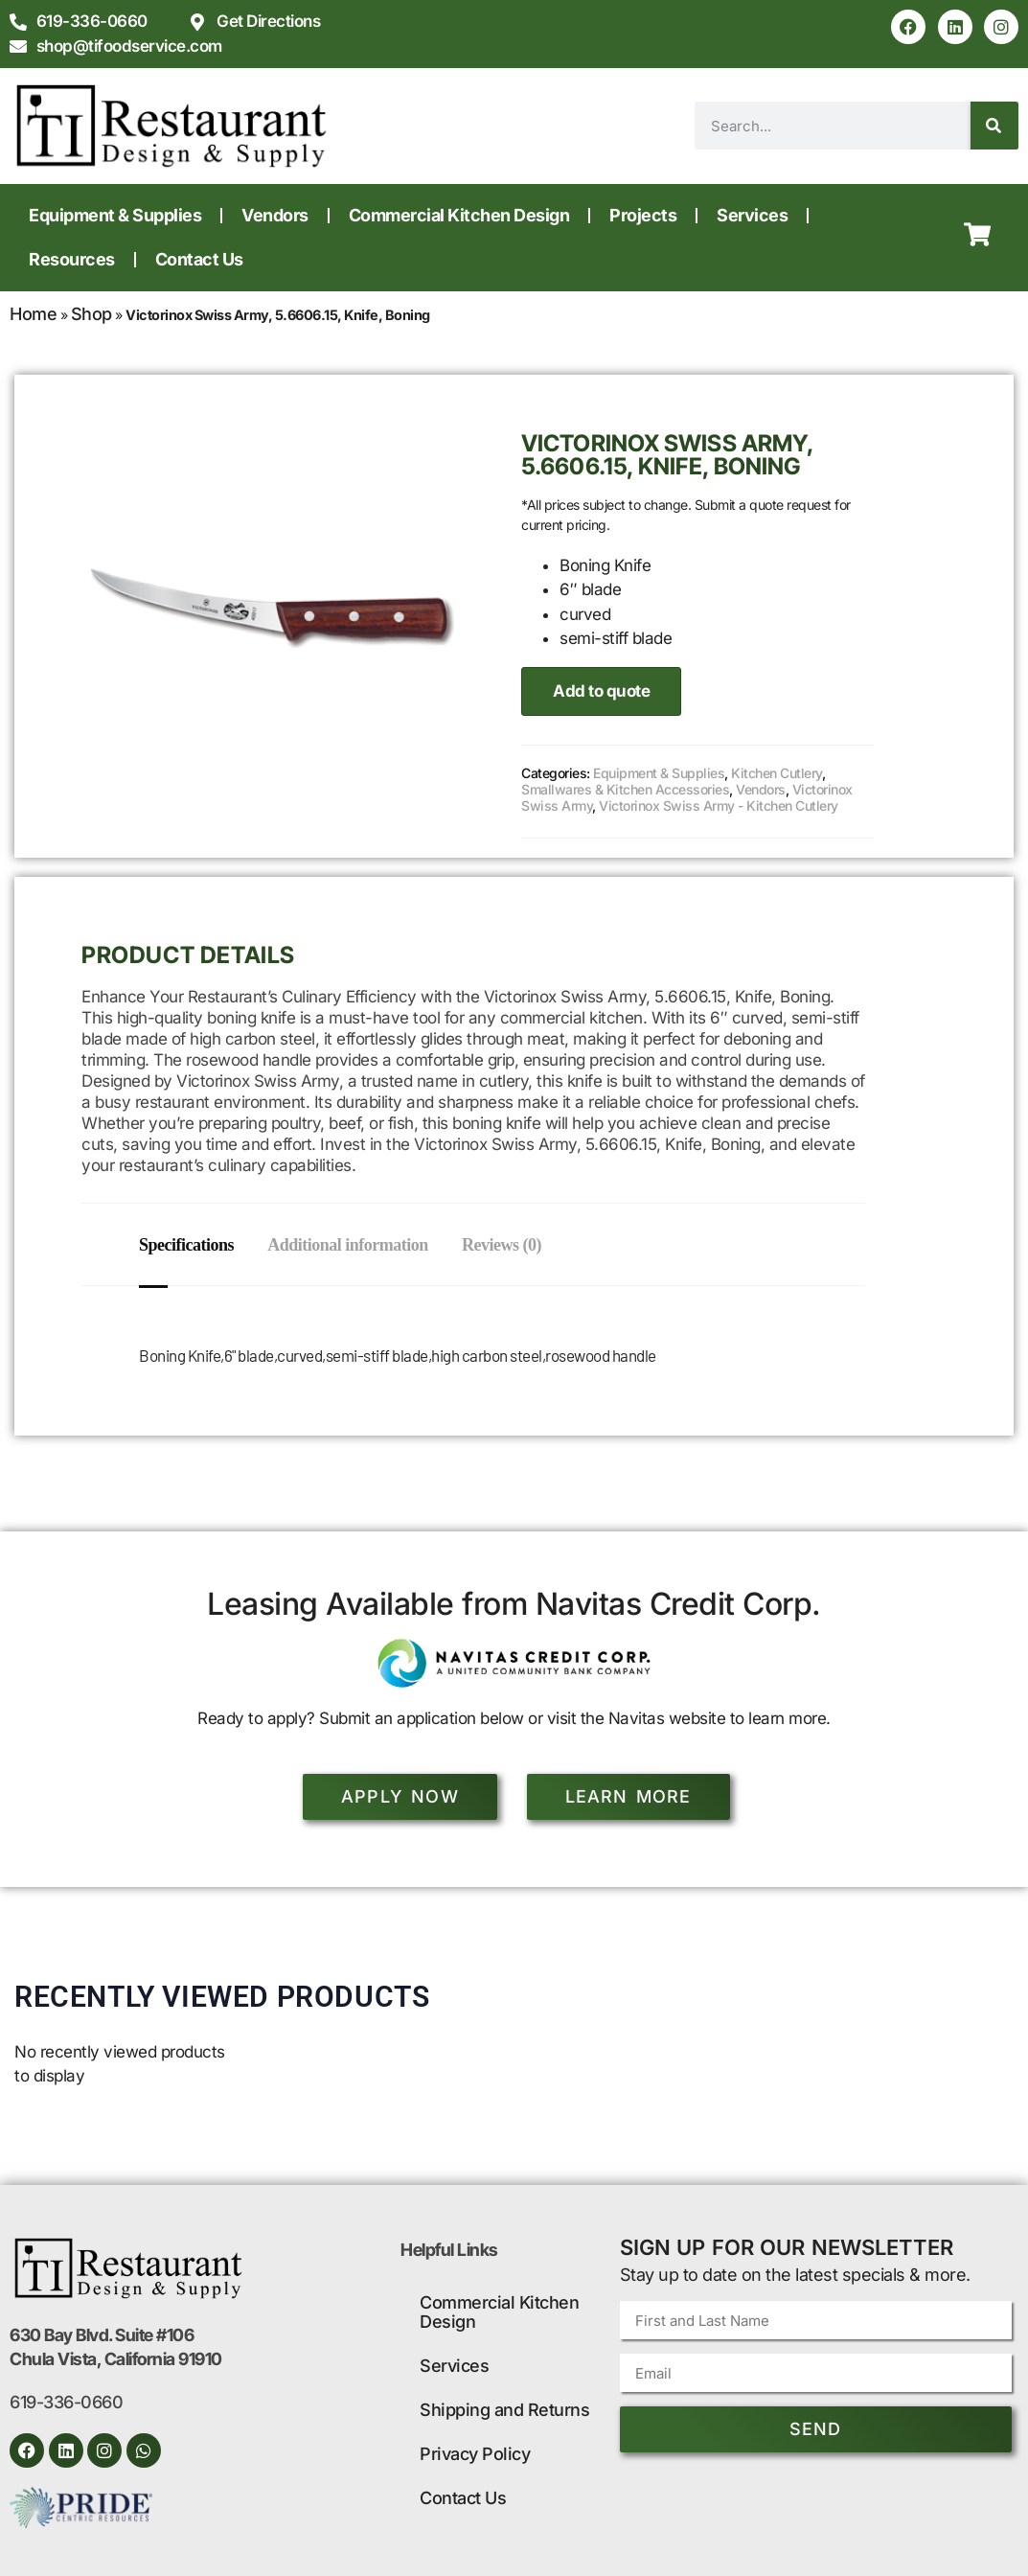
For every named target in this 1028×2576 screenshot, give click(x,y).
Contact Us (199, 259)
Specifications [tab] (186, 1244)
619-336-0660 (66, 2402)
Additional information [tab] (352, 1244)
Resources (72, 259)
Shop (91, 314)
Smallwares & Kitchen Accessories (625, 789)
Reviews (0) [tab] (511, 1244)
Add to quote (601, 691)
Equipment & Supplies (115, 215)
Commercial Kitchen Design (459, 215)
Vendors (274, 215)
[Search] (994, 126)
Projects (642, 215)
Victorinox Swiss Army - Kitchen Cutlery (718, 805)
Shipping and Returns (504, 2410)
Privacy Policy (475, 2454)
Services (752, 215)
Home (33, 314)
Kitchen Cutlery (776, 773)
